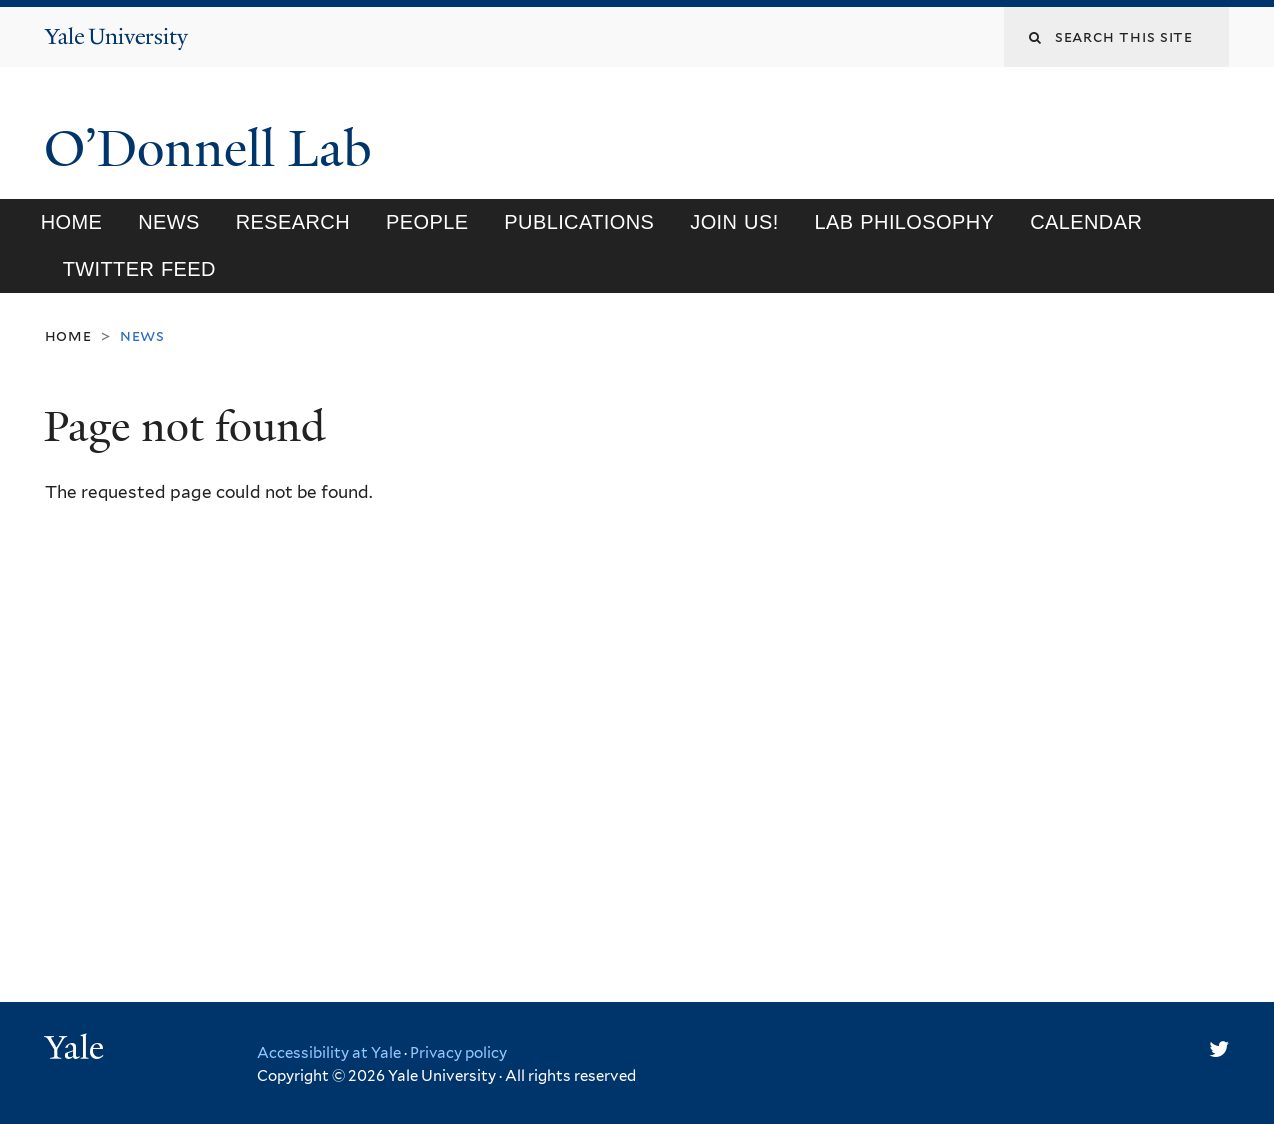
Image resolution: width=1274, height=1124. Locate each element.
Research (293, 222)
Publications (579, 222)
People (427, 222)
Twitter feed (139, 269)
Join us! (734, 222)
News (169, 222)
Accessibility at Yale (329, 1053)
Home (72, 222)
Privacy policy (458, 1053)
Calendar (1086, 222)
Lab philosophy (905, 222)
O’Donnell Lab (214, 149)
